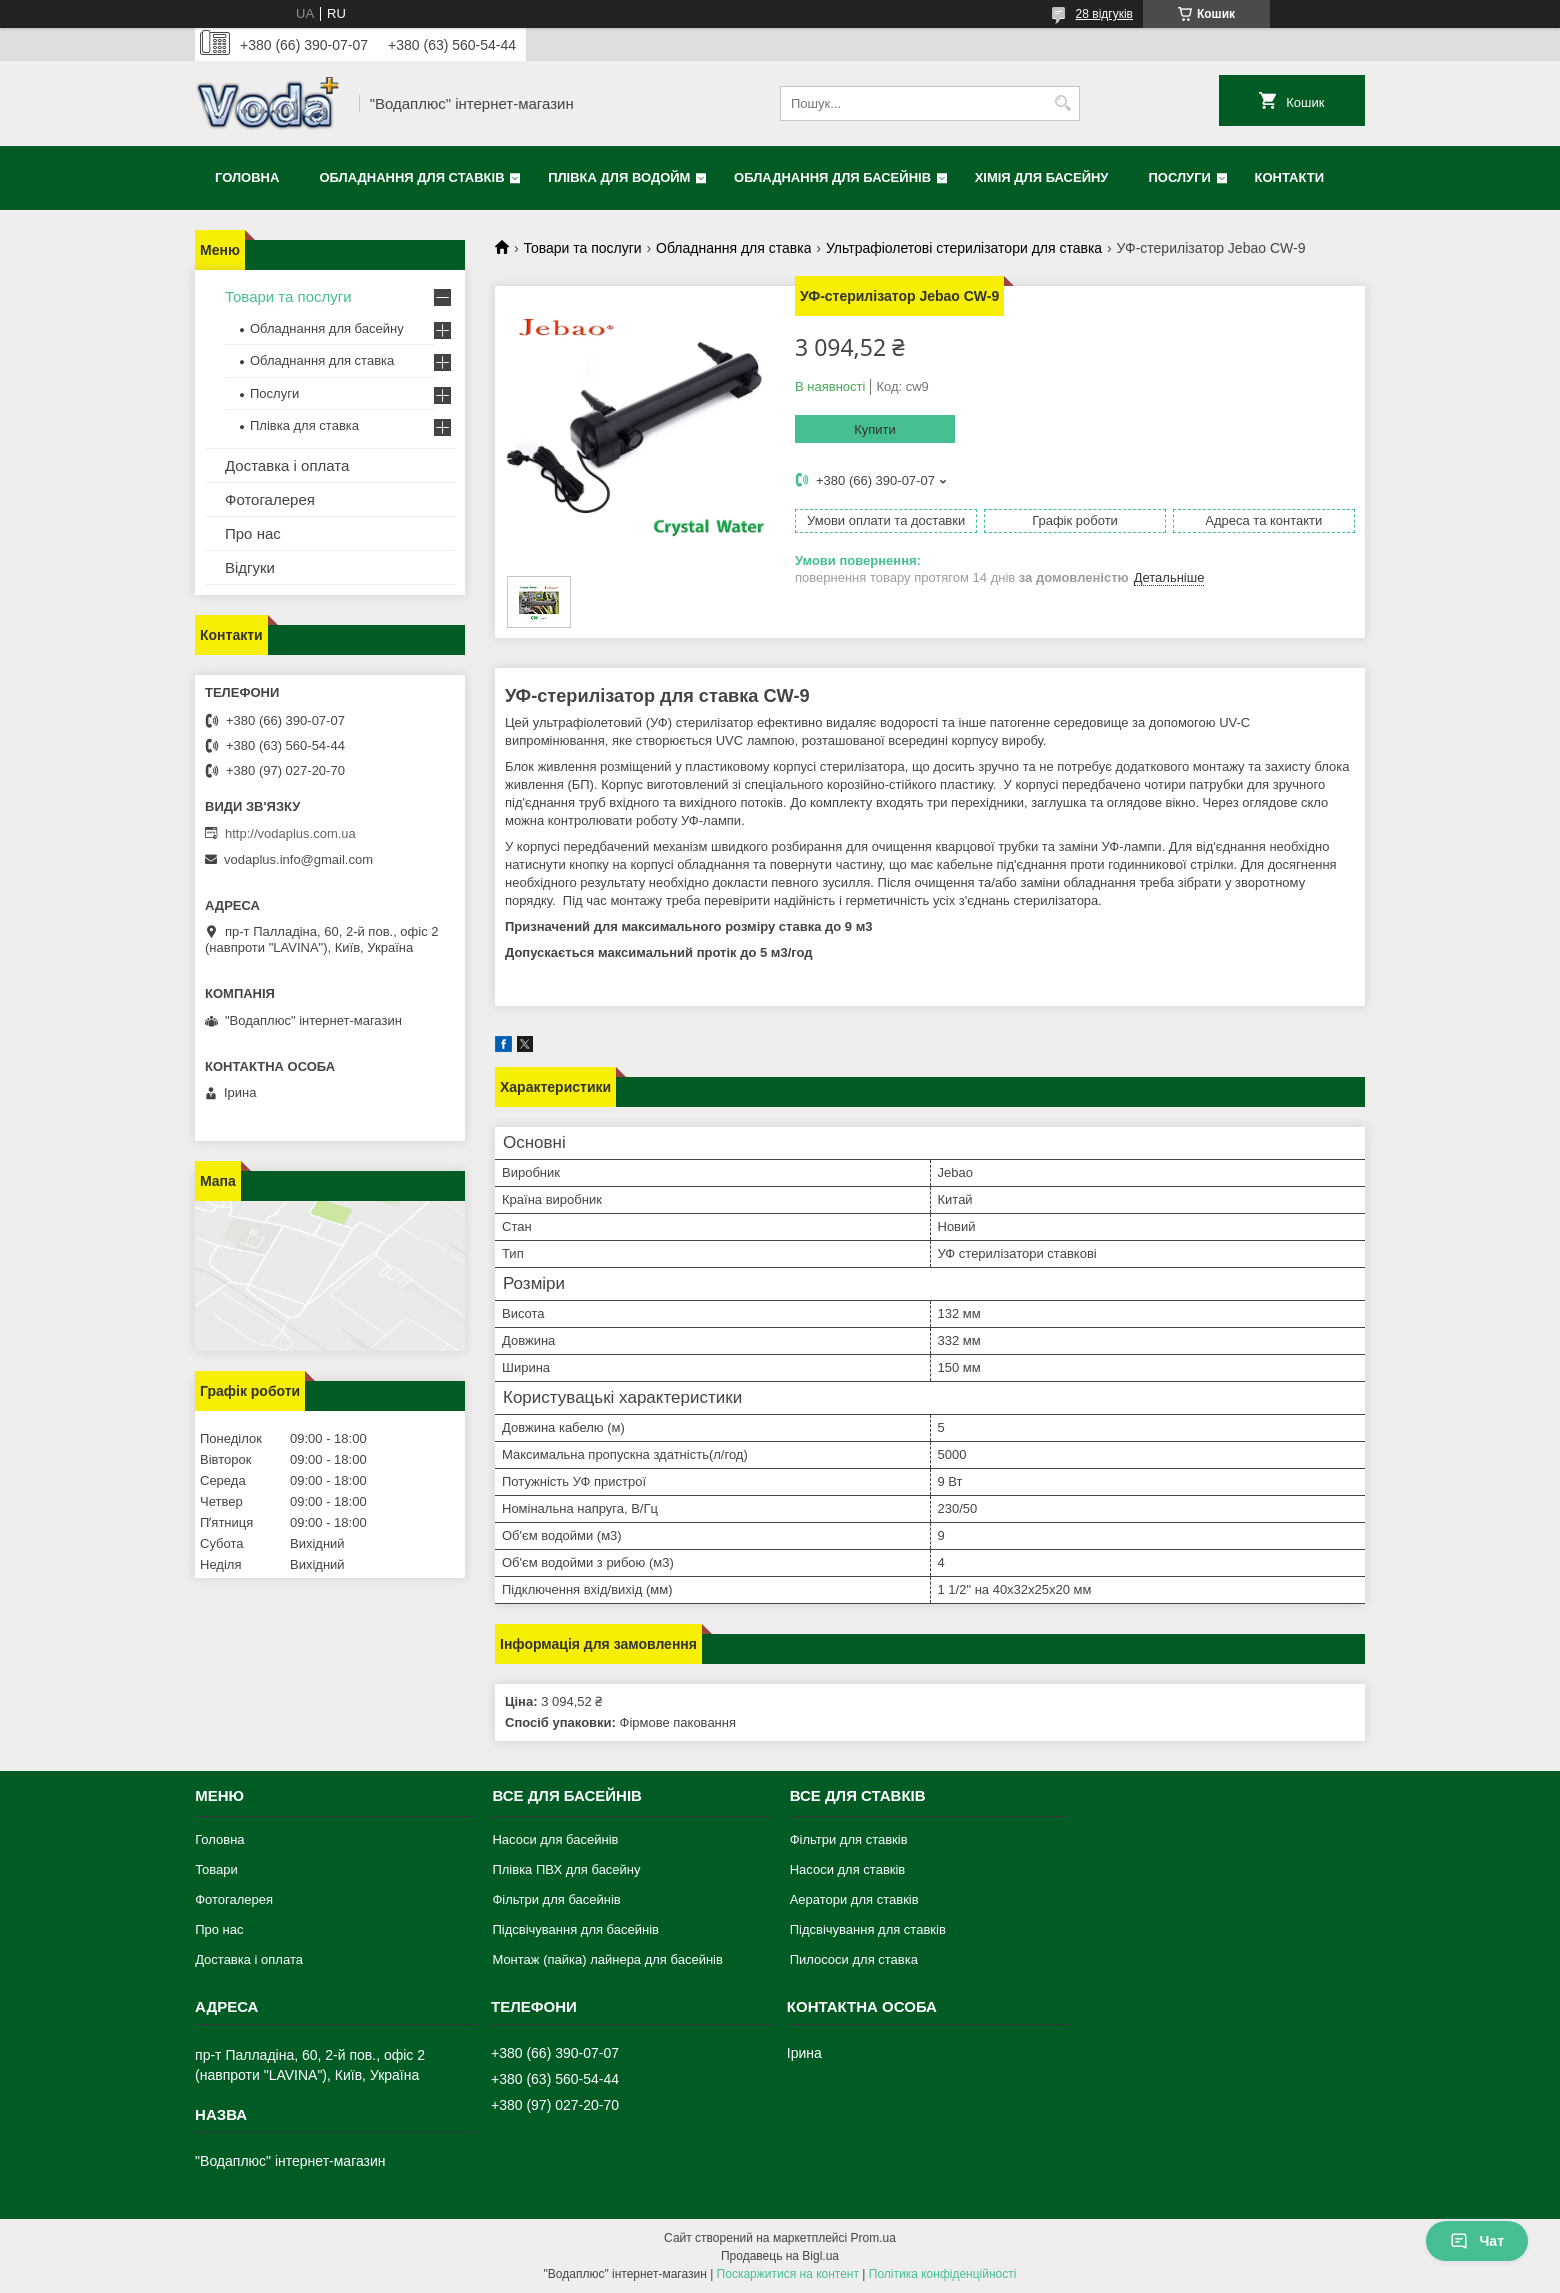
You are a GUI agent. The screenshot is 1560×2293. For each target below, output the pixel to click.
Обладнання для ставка (733, 248)
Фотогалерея (270, 499)
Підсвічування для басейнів (575, 1929)
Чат (1477, 2241)
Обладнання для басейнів (832, 177)
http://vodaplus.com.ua (290, 833)
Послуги (1179, 177)
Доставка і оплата (287, 465)
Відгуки (250, 567)
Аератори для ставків (854, 1899)
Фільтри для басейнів (556, 1899)
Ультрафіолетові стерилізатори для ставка (964, 248)
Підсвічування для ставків (868, 1929)
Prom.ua (873, 2238)
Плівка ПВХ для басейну (566, 1869)
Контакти (1290, 177)
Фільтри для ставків (849, 1839)
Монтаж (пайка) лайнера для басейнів (607, 1959)
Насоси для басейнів (555, 1839)
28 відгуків (1104, 14)
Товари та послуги (582, 248)
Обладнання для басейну (327, 328)
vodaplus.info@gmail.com (298, 859)
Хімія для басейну (1042, 177)
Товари (216, 1869)
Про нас (253, 533)
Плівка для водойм (619, 177)
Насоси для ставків (848, 1869)
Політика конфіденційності (943, 2274)
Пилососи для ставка (854, 1959)
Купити (875, 429)
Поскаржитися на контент (788, 2274)
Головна (247, 177)
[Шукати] (1062, 103)
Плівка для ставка (304, 425)
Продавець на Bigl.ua (780, 2256)
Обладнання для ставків (411, 177)
